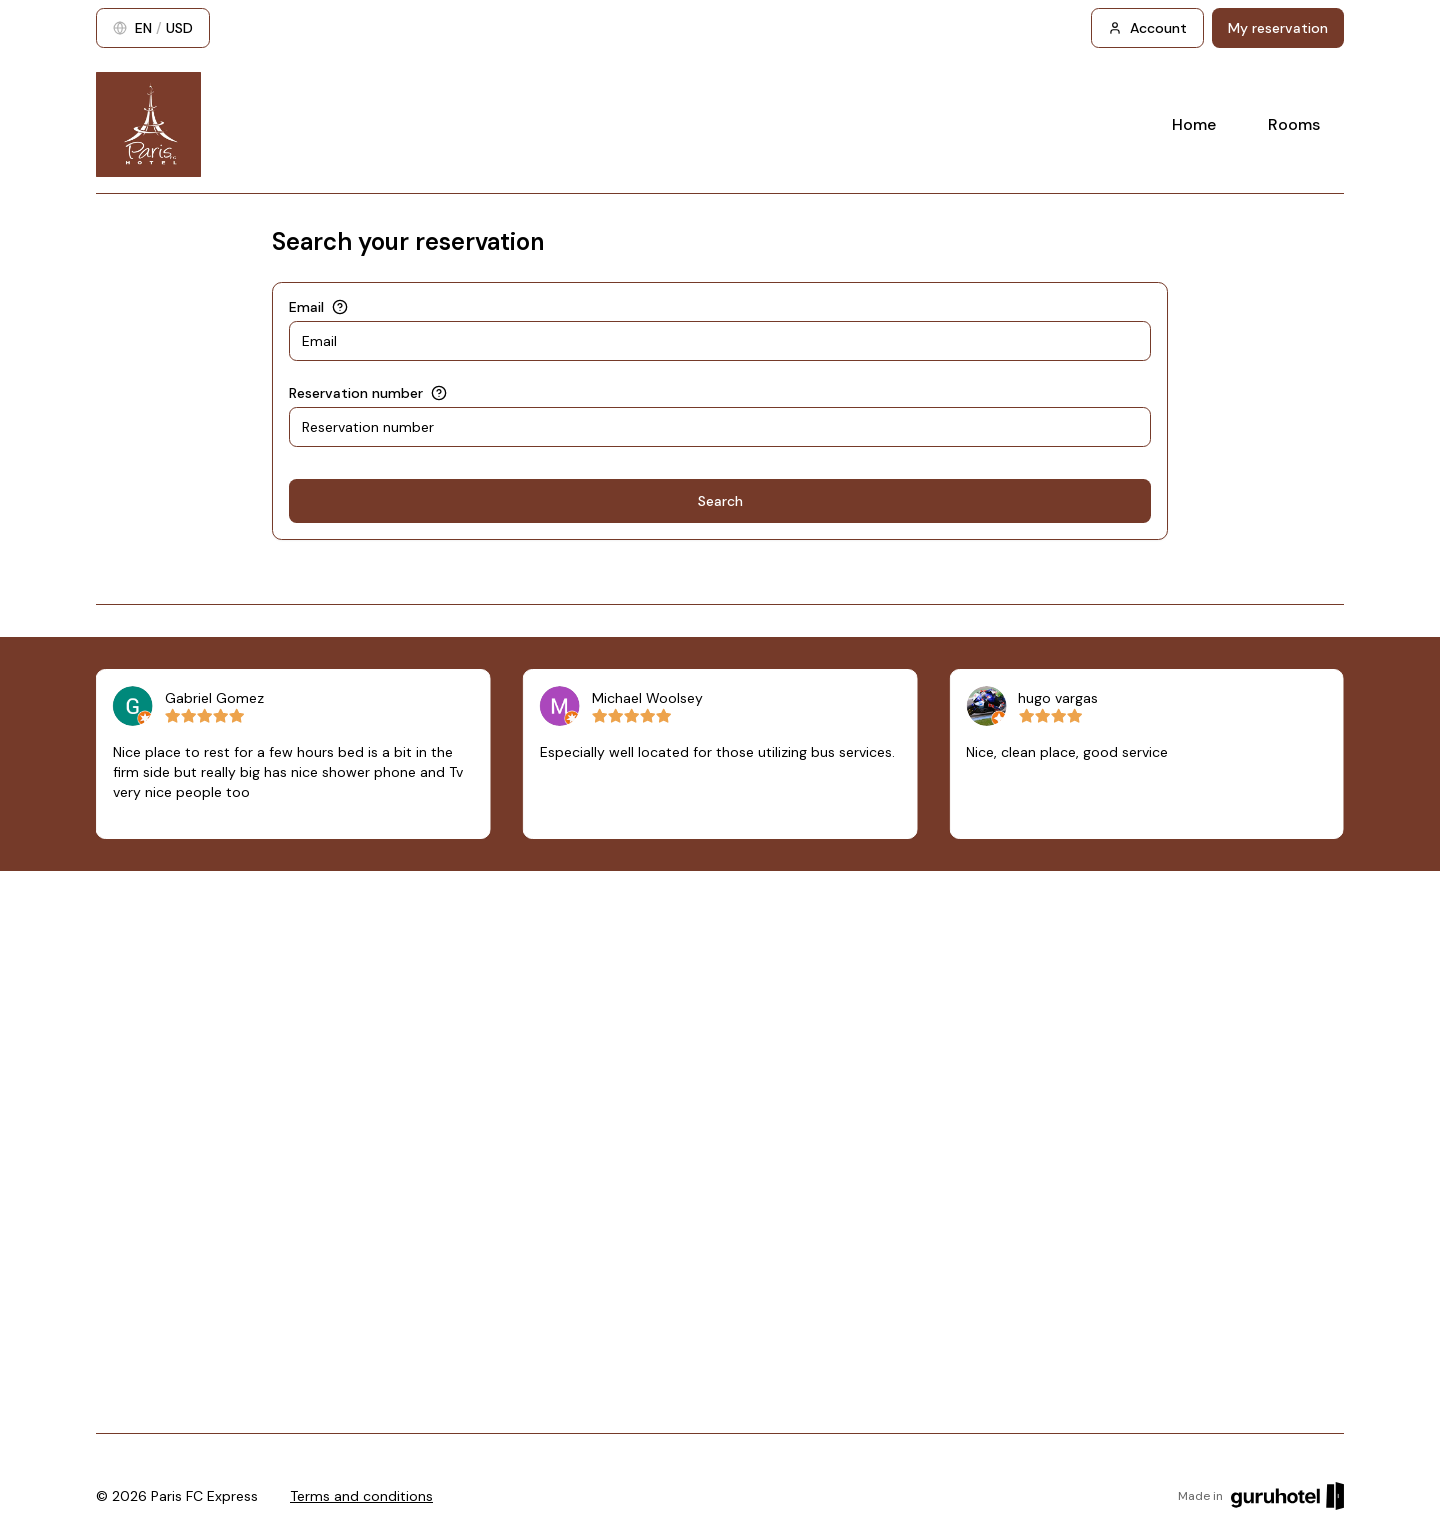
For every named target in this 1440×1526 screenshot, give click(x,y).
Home (1194, 124)
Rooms (1294, 124)
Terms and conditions (361, 1496)
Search (720, 501)
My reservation (1278, 28)
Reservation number (356, 393)
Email (306, 307)
